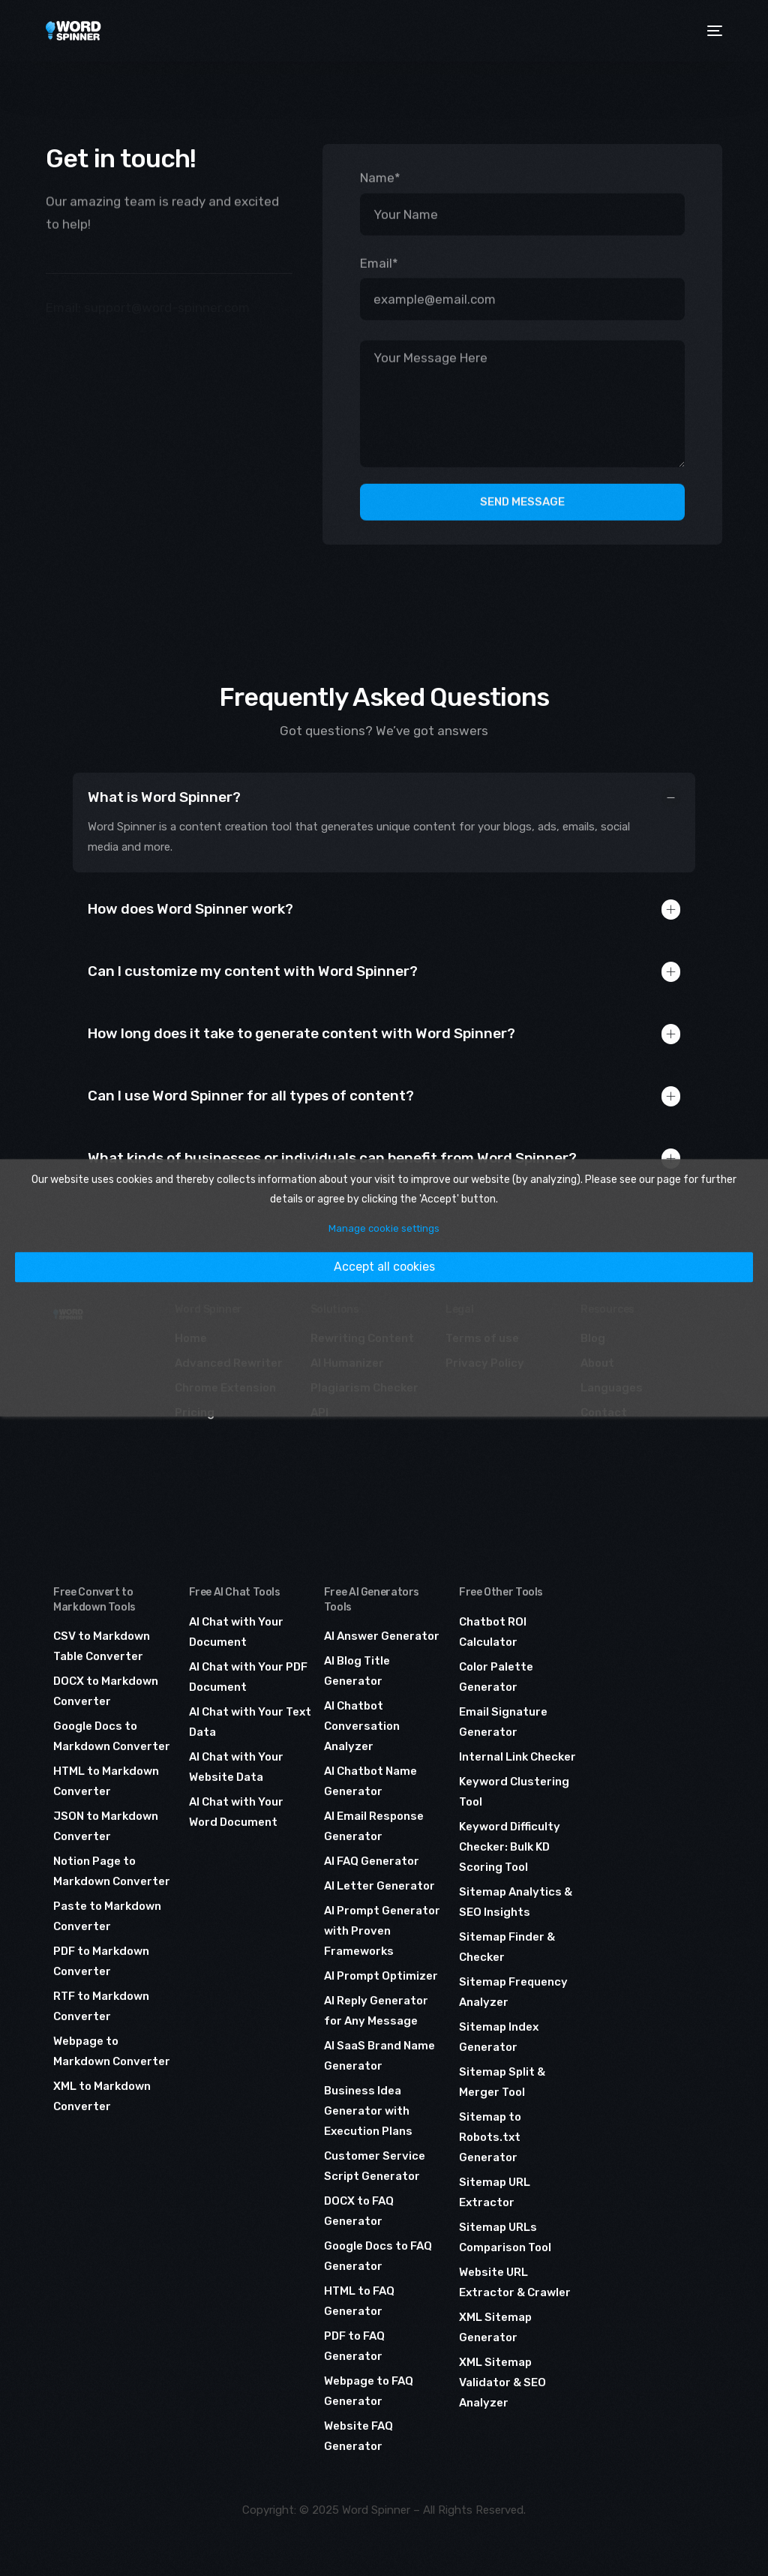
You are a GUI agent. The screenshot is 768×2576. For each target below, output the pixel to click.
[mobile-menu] (712, 31)
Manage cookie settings (384, 1228)
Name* (380, 174)
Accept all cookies (384, 1266)
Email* (379, 259)
